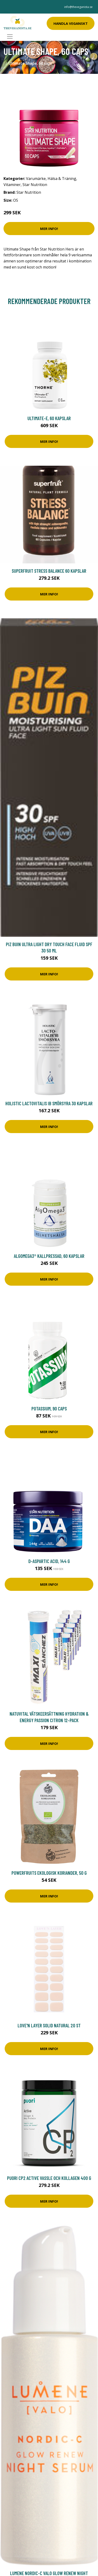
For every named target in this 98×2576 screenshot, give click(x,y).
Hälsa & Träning (62, 178)
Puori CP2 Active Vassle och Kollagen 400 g (49, 2178)
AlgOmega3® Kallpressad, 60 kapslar (49, 1256)
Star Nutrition (35, 184)
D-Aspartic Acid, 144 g (49, 1561)
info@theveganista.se (78, 7)
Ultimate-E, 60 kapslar (49, 418)
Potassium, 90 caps (49, 1408)
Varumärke (36, 178)
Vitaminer (12, 184)
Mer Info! (49, 228)
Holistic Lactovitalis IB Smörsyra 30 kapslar (49, 1103)
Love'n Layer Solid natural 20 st (49, 2025)
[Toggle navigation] (10, 36)
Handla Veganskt (70, 23)
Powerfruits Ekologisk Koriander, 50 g (49, 1873)
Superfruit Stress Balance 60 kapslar (49, 571)
